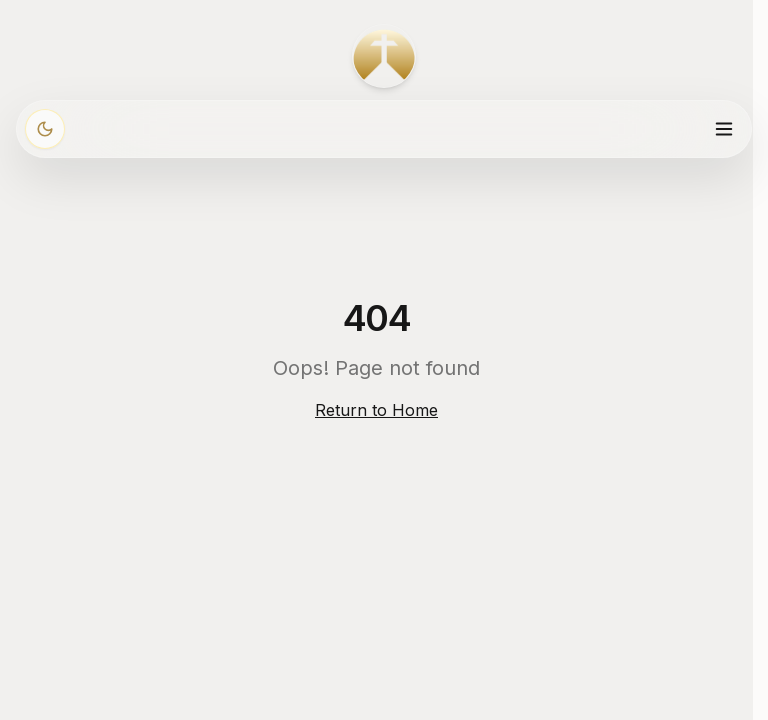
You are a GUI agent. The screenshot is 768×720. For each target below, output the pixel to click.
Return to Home (376, 410)
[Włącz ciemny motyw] (45, 129)
